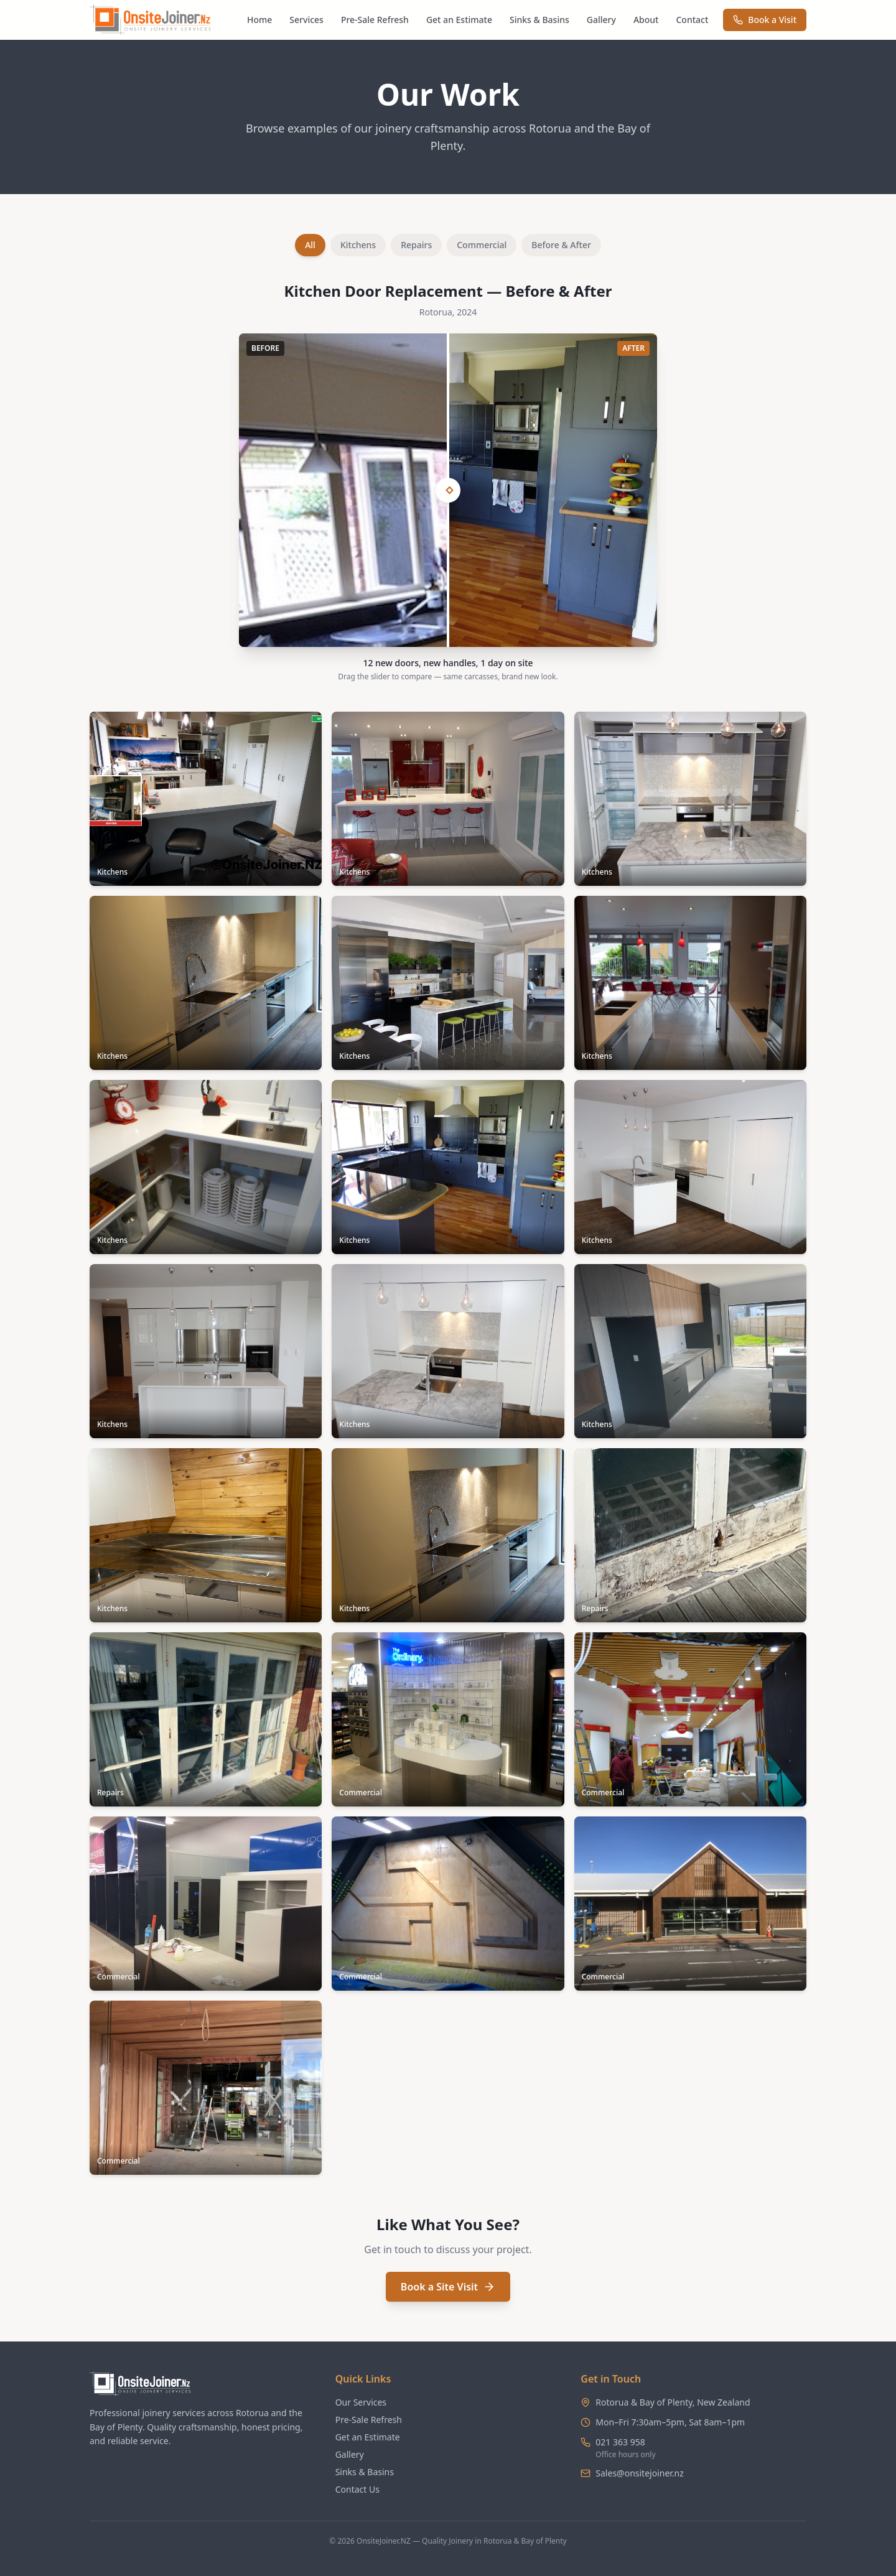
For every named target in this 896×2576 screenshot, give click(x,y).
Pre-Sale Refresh (375, 20)
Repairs (416, 245)
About (646, 20)
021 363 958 (620, 2442)
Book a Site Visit (448, 2287)
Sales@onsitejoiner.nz (639, 2473)
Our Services (360, 2402)
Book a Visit (764, 20)
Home (259, 20)
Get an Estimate (459, 20)
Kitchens (358, 245)
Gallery (601, 20)
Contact (692, 20)
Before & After (561, 245)
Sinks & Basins (539, 20)
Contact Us (357, 2489)
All (310, 245)
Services (306, 20)
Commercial (481, 245)
